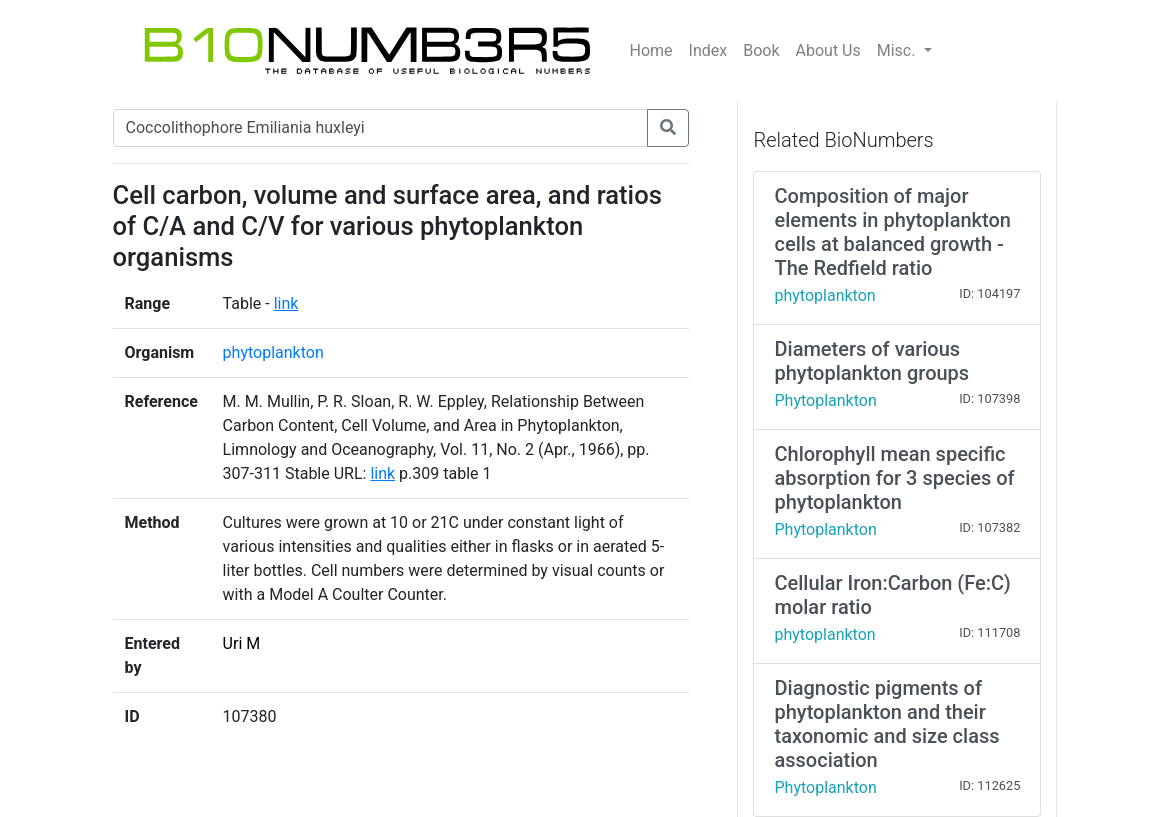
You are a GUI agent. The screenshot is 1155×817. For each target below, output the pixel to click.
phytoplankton (273, 352)
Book (761, 50)
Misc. (898, 50)
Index (708, 50)
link (286, 303)
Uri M (242, 643)
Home (651, 50)
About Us (828, 50)
